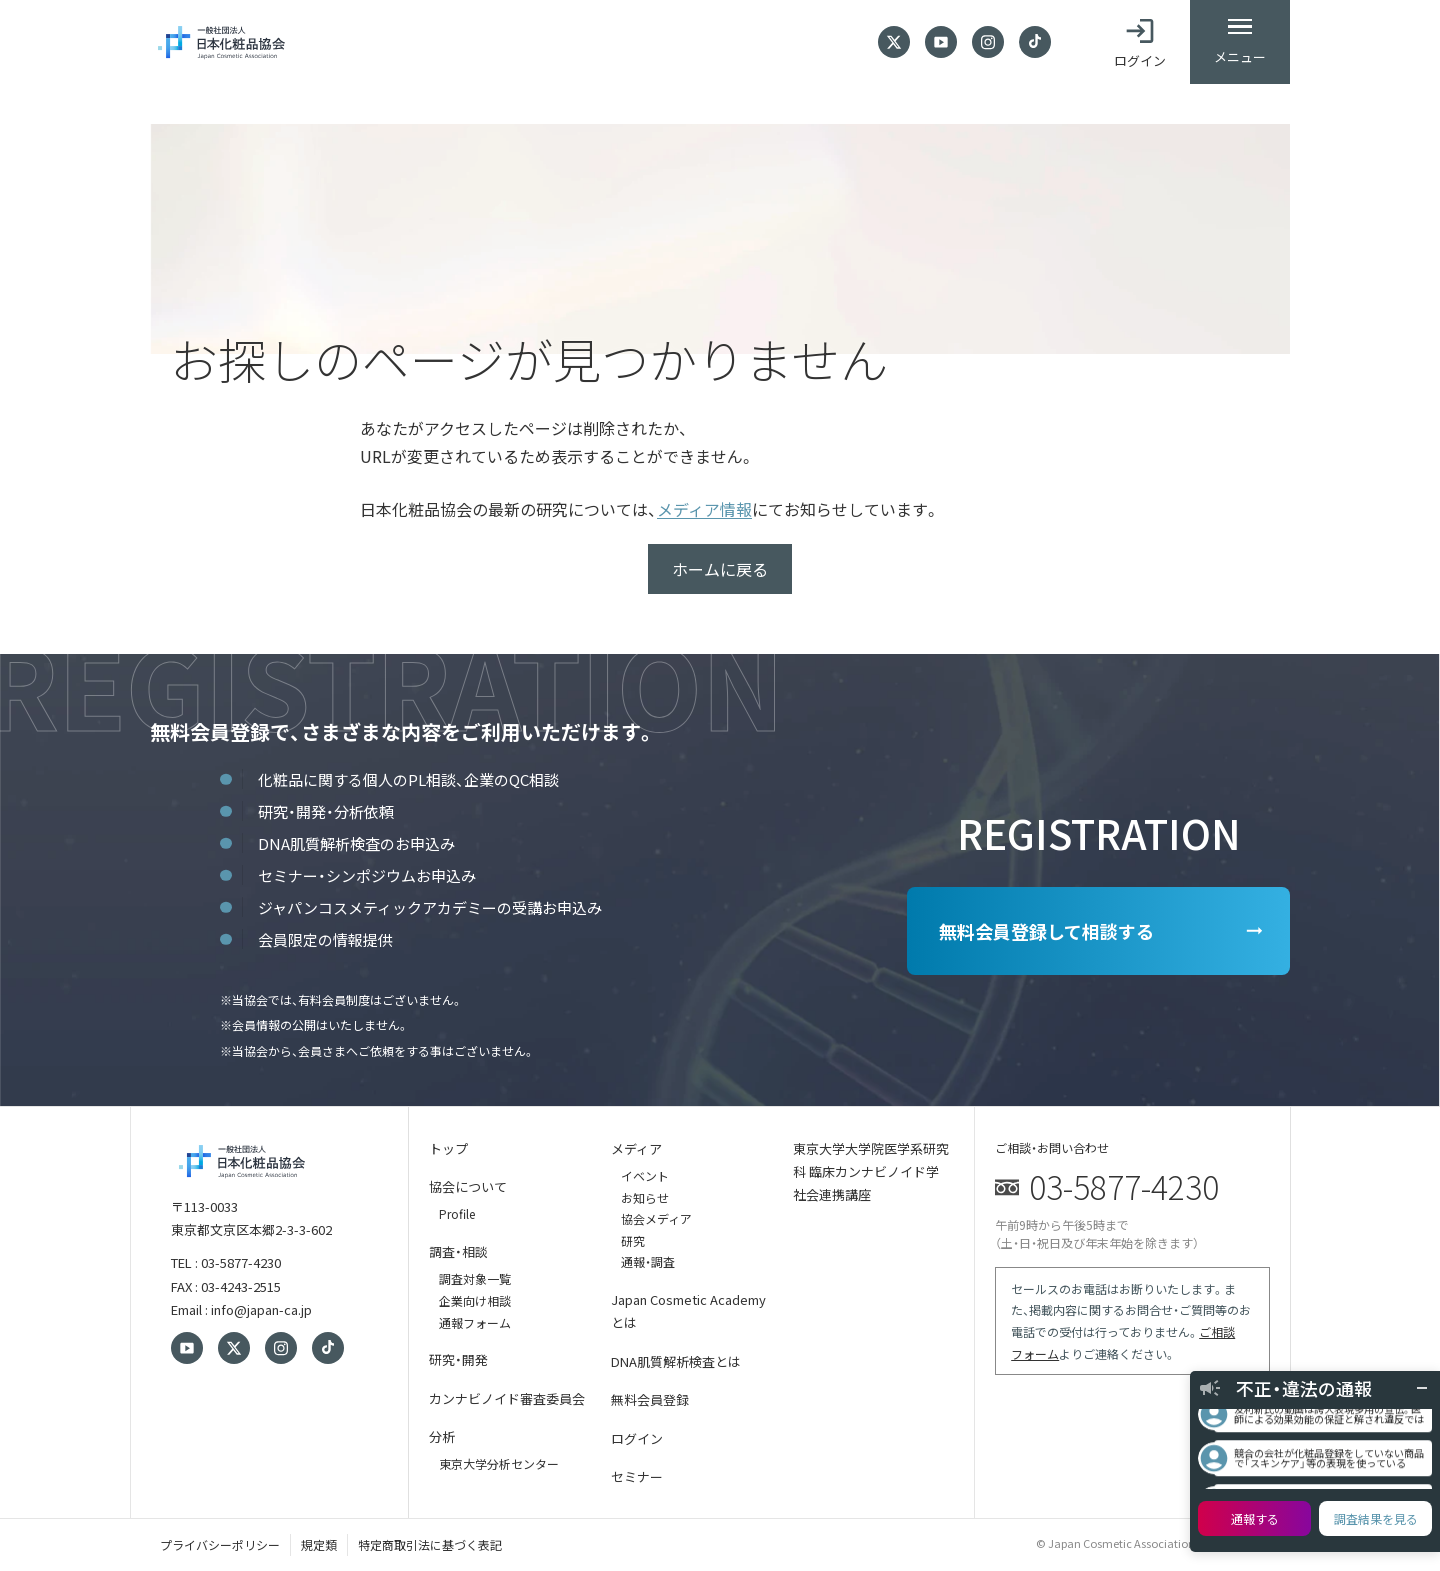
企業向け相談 (475, 1300)
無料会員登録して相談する (1046, 931)
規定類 (319, 1544)
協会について (468, 1186)
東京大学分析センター (499, 1463)
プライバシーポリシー (220, 1544)
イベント (645, 1175)
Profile (457, 1213)
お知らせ (645, 1197)
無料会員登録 (650, 1399)
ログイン (637, 1438)
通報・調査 (648, 1261)
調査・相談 (458, 1251)
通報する (1255, 1518)
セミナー (637, 1476)
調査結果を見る (1376, 1518)
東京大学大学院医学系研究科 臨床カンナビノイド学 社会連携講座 (871, 1172)
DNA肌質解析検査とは (676, 1361)
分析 (442, 1436)
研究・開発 (458, 1359)
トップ (448, 1148)
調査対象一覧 (475, 1278)
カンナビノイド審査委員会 (507, 1398)
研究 (633, 1240)
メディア (636, 1148)
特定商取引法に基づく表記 (430, 1544)
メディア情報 (704, 509)
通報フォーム (475, 1322)
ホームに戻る (720, 569)
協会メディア (656, 1218)
